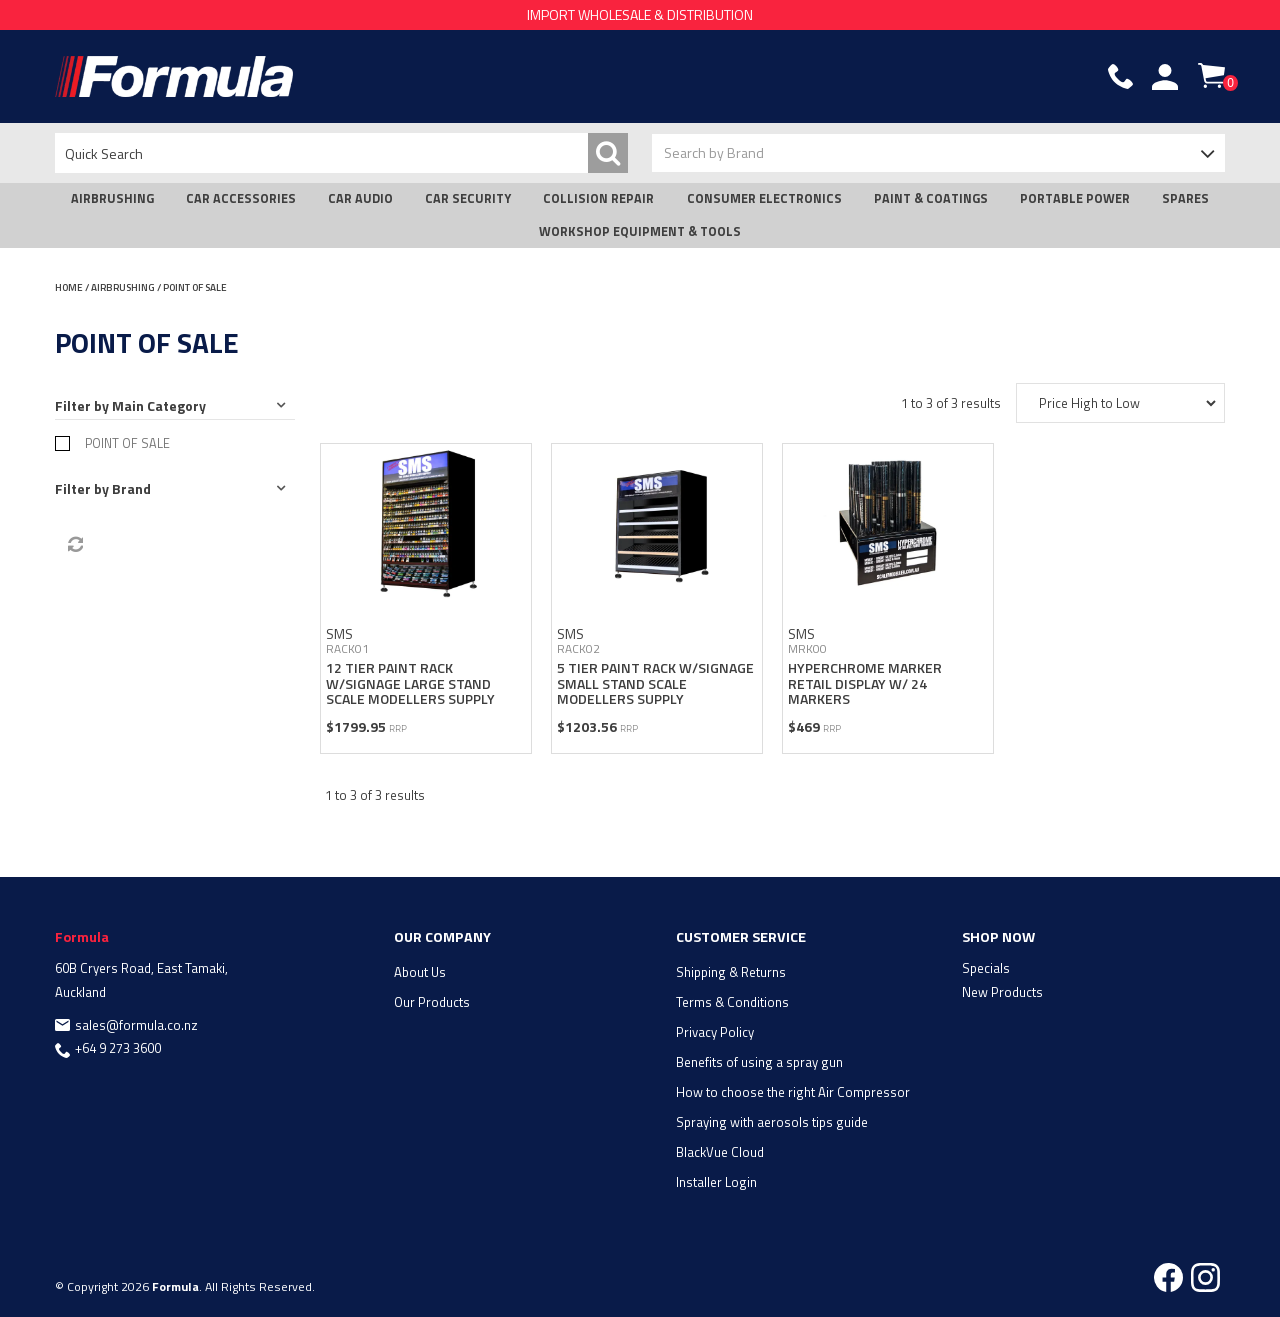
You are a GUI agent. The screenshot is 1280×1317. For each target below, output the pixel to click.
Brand (131, 488)
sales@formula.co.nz (136, 1025)
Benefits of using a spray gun (759, 1062)
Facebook (1168, 1277)
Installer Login (716, 1182)
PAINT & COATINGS (931, 198)
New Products (1002, 992)
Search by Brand (714, 152)
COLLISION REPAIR (598, 198)
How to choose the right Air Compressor (793, 1092)
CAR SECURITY (468, 198)
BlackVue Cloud (720, 1152)
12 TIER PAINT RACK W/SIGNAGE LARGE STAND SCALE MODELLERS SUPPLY (410, 683)
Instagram (1205, 1277)
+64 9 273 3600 (118, 1048)
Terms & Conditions (732, 1002)
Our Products (432, 1002)
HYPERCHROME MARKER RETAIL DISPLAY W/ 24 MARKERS (865, 683)
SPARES (1185, 198)
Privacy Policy (715, 1032)
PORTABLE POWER (1075, 198)
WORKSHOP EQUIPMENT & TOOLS (640, 231)
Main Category (159, 405)
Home (69, 287)
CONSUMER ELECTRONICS (764, 198)
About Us (420, 972)
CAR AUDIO (360, 198)
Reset (74, 545)
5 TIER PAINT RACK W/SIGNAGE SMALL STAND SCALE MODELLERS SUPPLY (655, 683)
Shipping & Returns (731, 972)
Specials (986, 968)
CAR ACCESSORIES (241, 198)
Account (1165, 77)
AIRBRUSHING (112, 198)
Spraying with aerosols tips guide (772, 1122)
